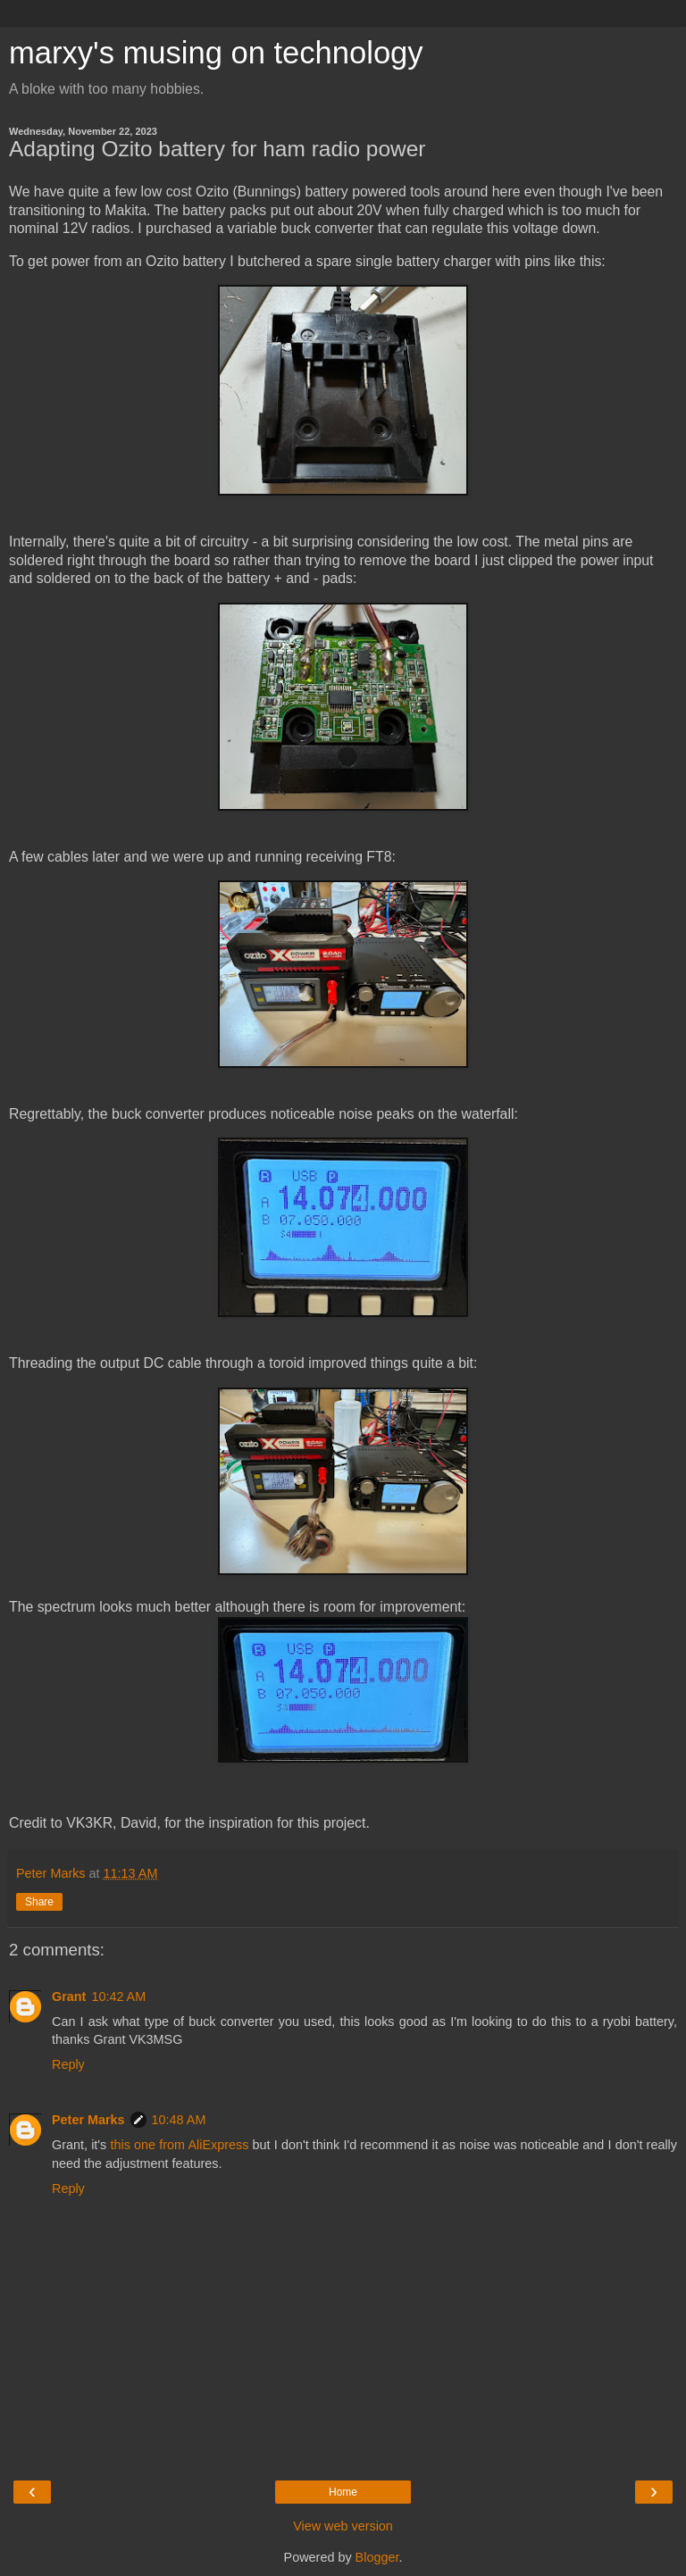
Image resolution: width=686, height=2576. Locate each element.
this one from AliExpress (179, 2145)
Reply (68, 2064)
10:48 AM (179, 2120)
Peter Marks (88, 2120)
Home (343, 2492)
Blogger (377, 2557)
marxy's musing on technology (216, 53)
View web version (343, 2526)
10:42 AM (118, 1996)
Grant (69, 1996)
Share (39, 1902)
